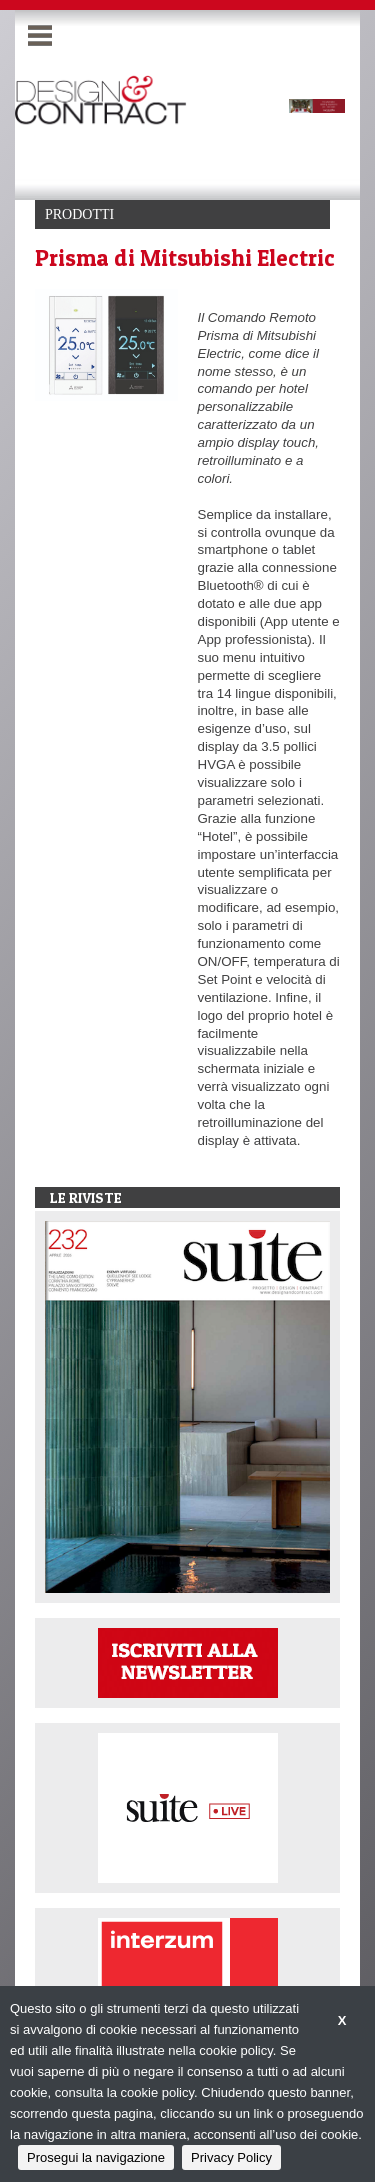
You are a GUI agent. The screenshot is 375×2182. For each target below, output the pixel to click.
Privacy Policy (231, 2157)
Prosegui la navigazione (96, 2157)
